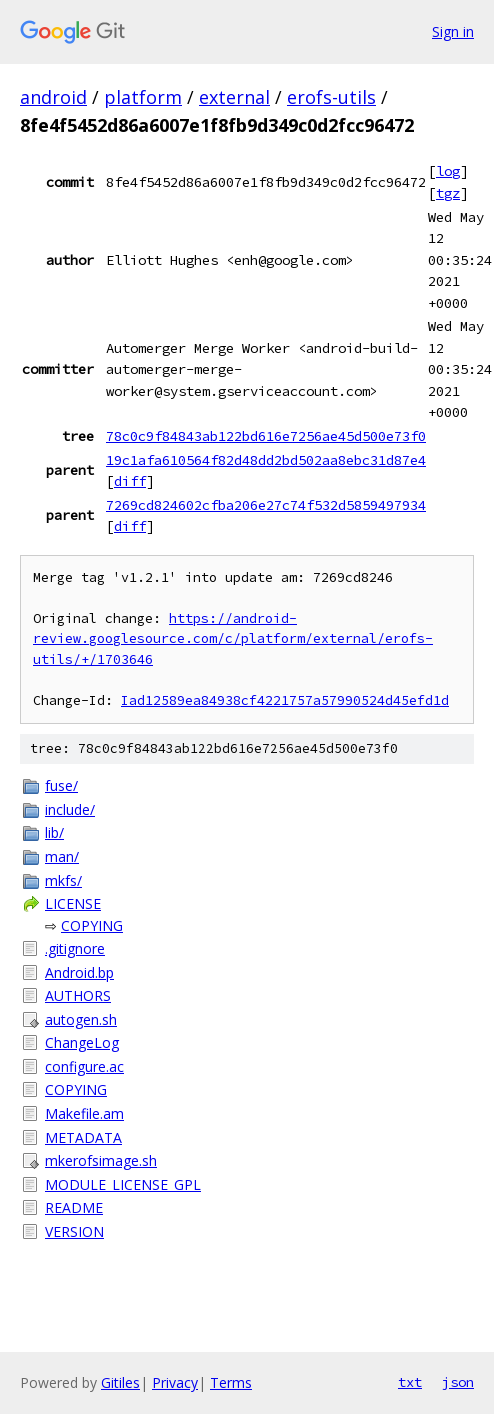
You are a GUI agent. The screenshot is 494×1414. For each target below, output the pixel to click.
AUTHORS (78, 995)
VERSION (74, 1231)
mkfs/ (63, 880)
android (53, 97)
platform (143, 97)
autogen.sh (81, 1019)
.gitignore (75, 948)
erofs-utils (331, 97)
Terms (231, 1382)
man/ (62, 856)
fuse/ (61, 785)
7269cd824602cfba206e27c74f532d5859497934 (266, 505)
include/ (70, 809)
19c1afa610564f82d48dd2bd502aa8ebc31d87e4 (266, 460)
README (74, 1207)
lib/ (54, 832)
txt (410, 1382)
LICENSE (73, 903)
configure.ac (84, 1066)
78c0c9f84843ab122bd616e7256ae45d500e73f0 (266, 436)
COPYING (92, 925)
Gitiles (120, 1382)
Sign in (453, 31)
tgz (448, 193)
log (448, 171)
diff (130, 481)
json (458, 1382)
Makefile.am (84, 1113)
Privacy (175, 1382)
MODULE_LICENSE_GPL (123, 1184)
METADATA (83, 1137)
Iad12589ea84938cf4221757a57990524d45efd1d (285, 700)
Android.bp (79, 972)
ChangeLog (82, 1042)
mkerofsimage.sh (101, 1160)
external (234, 97)
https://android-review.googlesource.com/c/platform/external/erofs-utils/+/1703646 (233, 639)
